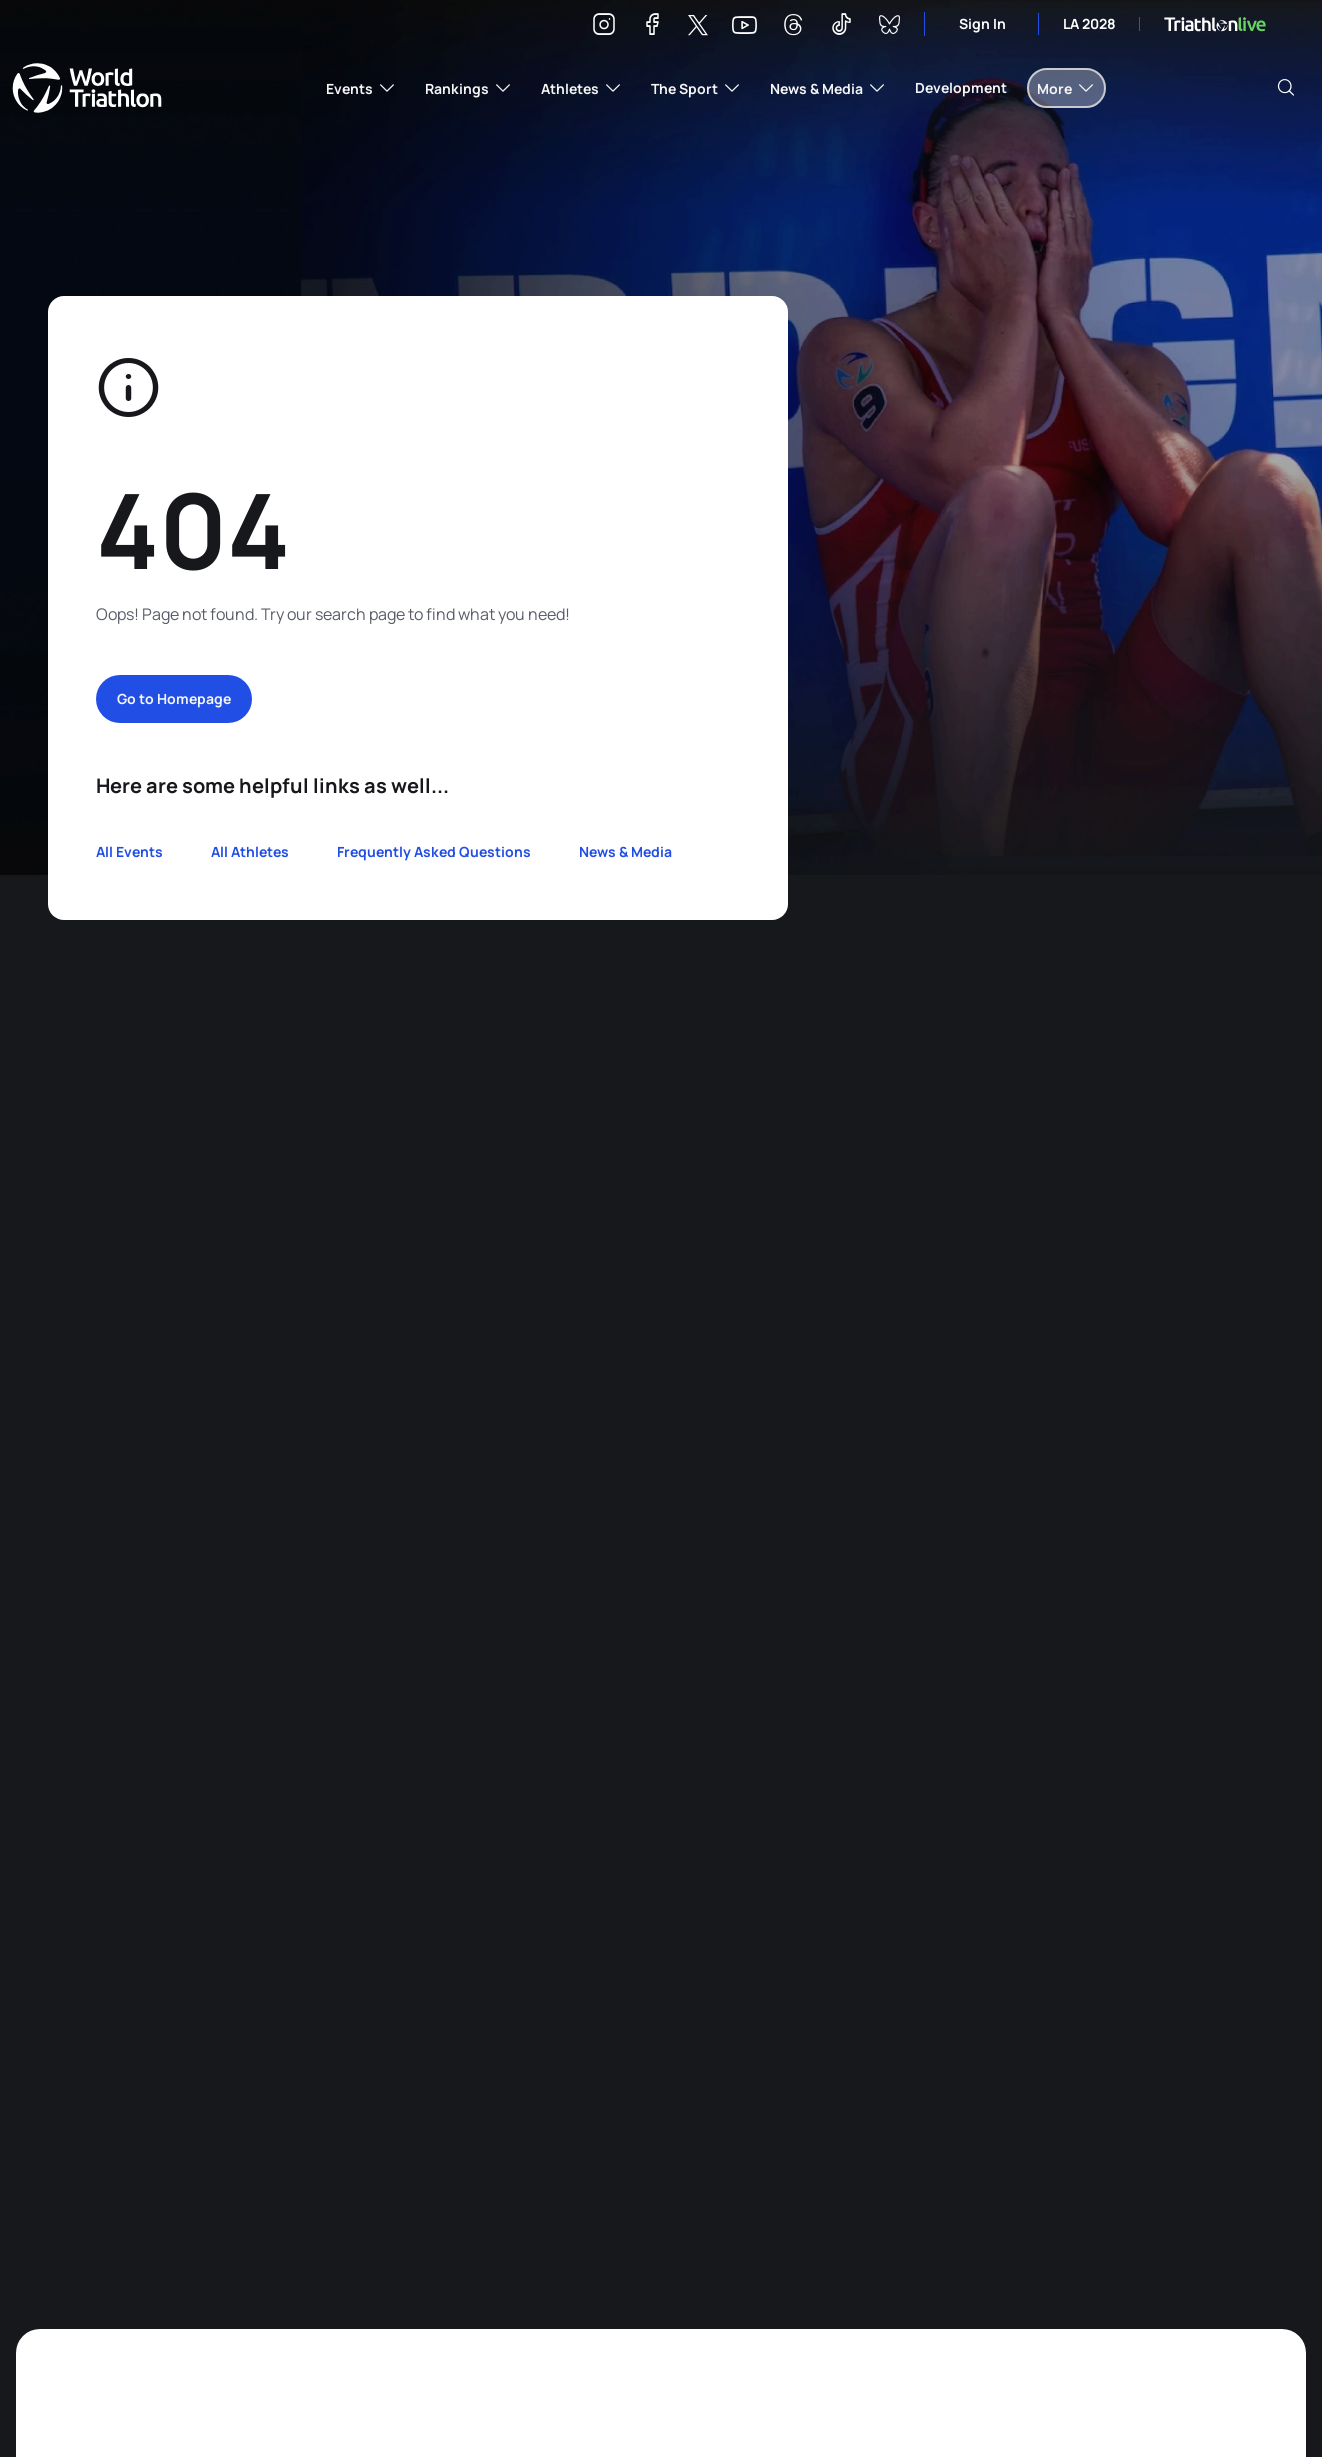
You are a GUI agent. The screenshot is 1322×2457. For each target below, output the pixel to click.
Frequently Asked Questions (434, 851)
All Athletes (250, 851)
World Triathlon (87, 88)
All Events (129, 851)
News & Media (625, 851)
